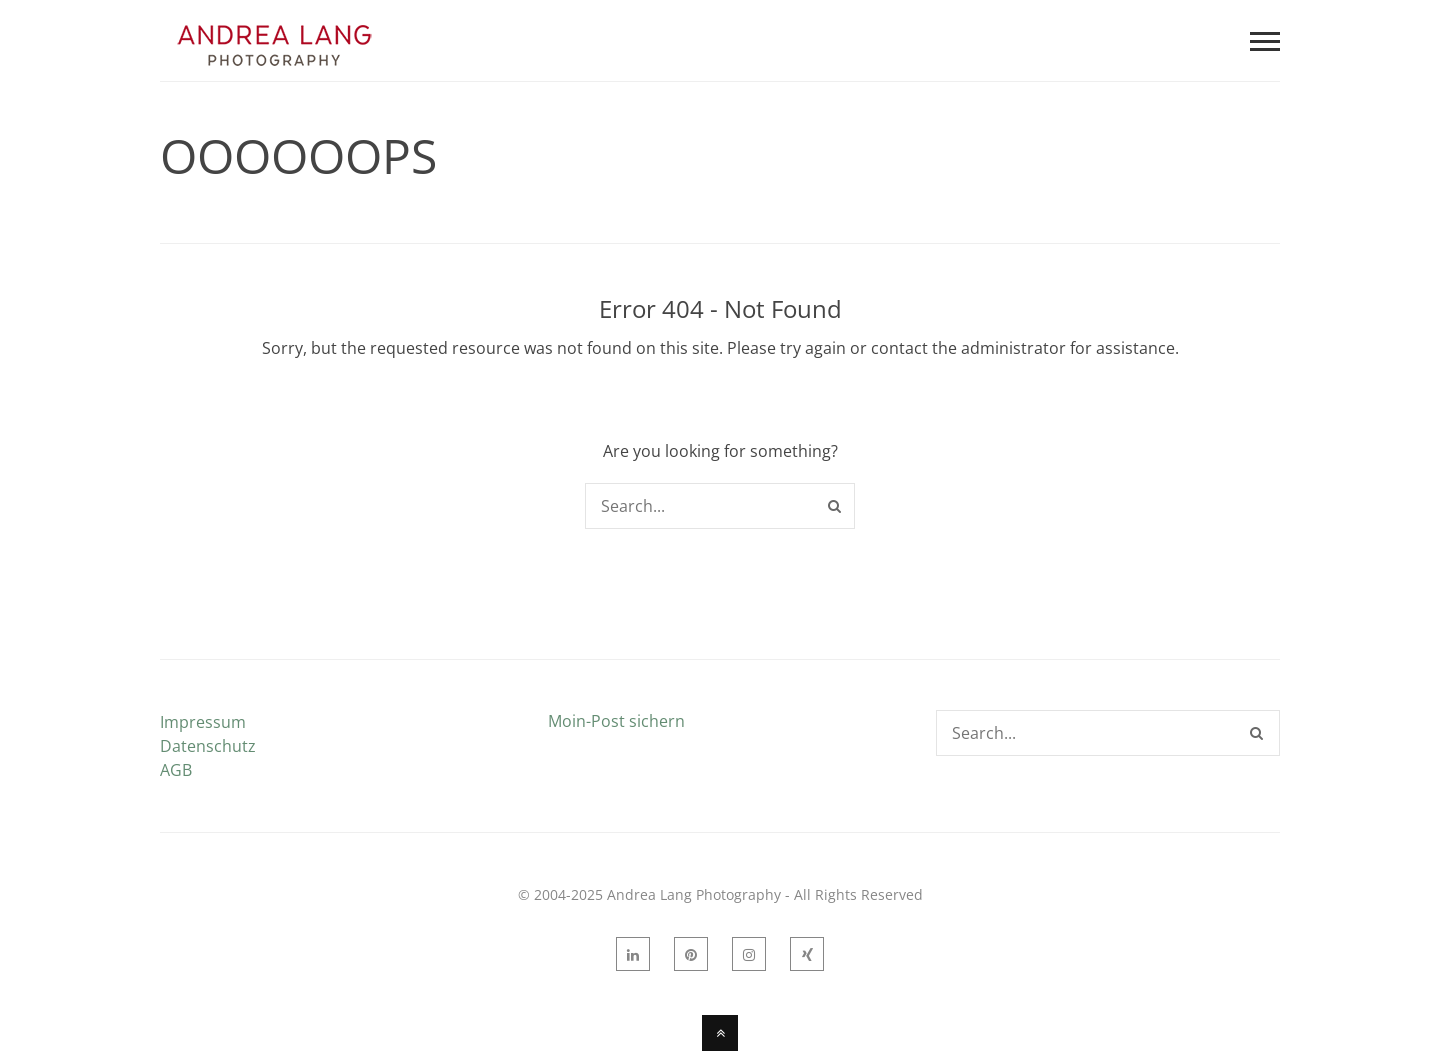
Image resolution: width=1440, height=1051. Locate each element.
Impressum (203, 722)
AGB (176, 770)
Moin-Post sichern (616, 721)
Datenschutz (208, 746)
